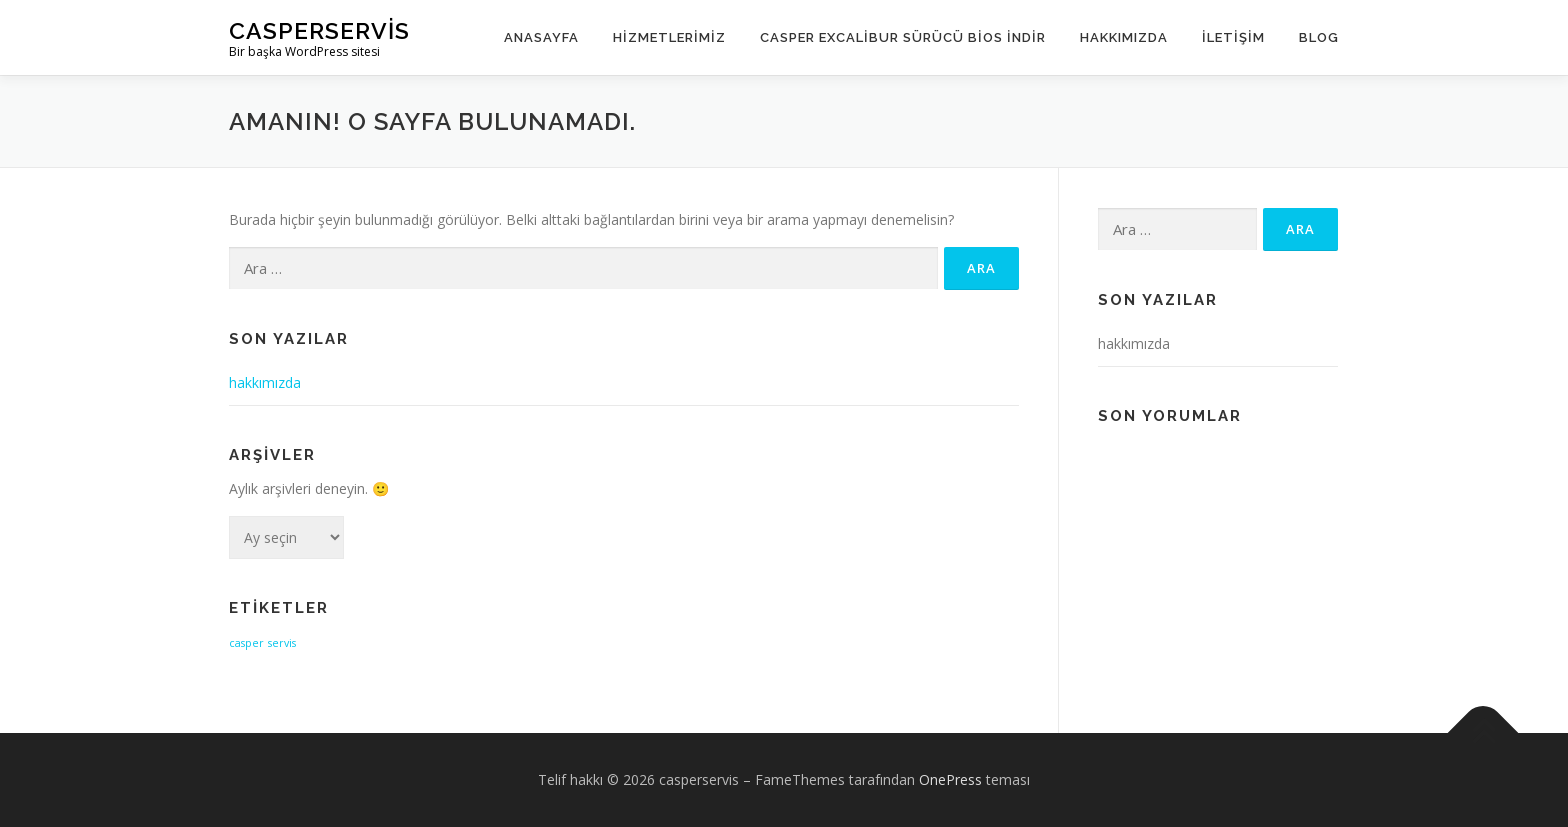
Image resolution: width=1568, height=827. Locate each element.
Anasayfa (541, 37)
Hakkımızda (1124, 37)
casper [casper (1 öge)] (246, 643)
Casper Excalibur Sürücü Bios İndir (903, 37)
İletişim (1233, 37)
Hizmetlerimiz (669, 37)
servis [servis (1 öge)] (282, 643)
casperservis (319, 30)
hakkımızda (265, 382)
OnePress (950, 779)
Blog (1319, 37)
